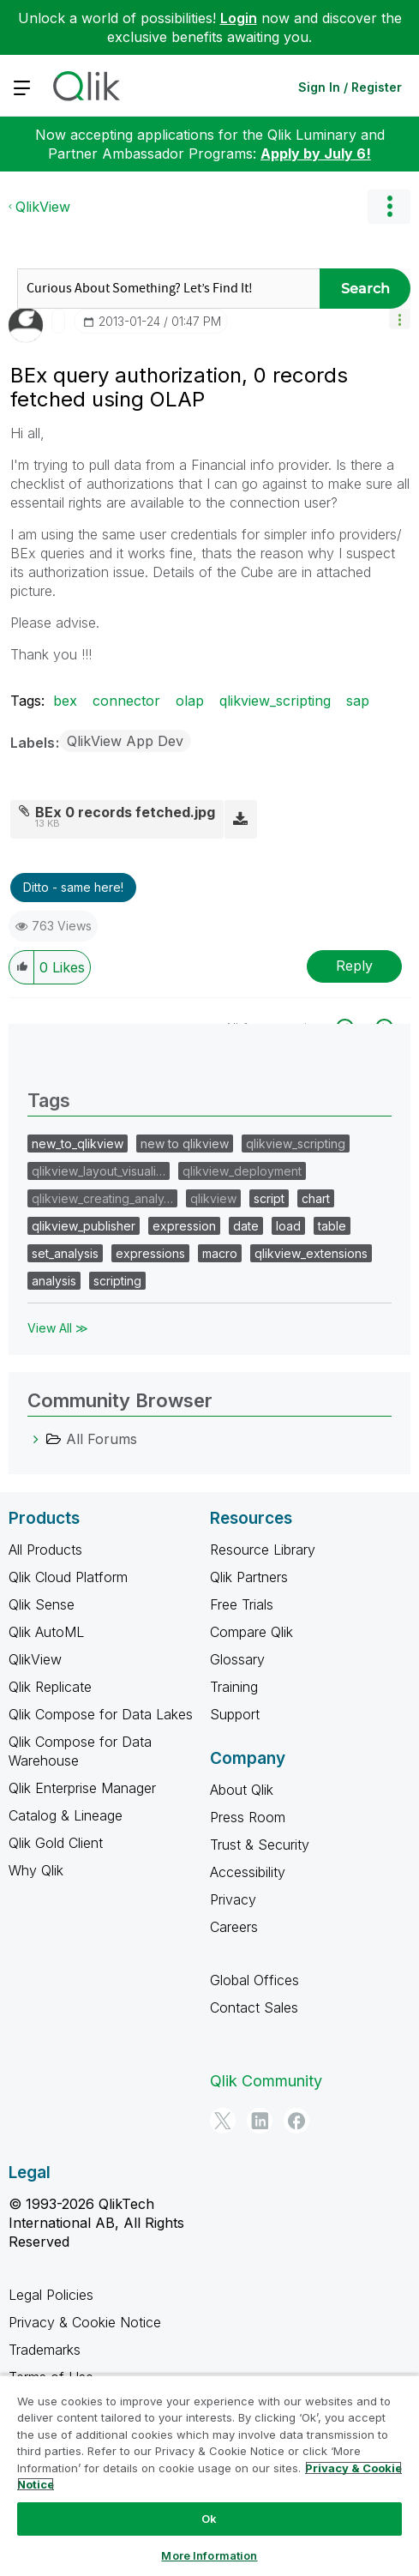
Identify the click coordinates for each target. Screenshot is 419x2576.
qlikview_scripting (275, 700)
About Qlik (241, 1789)
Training (234, 1686)
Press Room (247, 1817)
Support (235, 1714)
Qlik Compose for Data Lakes (101, 1714)
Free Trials (241, 1604)
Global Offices (254, 1980)
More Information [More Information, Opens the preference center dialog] (209, 2555)
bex (65, 700)
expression (184, 1226)
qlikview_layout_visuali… (98, 1171)
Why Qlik (36, 1870)
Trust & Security (259, 1844)
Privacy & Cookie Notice (85, 2322)
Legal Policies (51, 2294)
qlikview (213, 1198)
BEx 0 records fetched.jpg (125, 812)
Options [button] (389, 207)
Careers (234, 1926)
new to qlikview (185, 1143)
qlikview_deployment (242, 1171)
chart (316, 1198)
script (269, 1198)
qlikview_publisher (83, 1226)
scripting (117, 1280)
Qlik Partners (249, 1577)
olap (190, 700)
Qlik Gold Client (56, 1842)
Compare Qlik (251, 1631)
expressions (150, 1253)
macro (219, 1253)
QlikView (42, 206)
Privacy (233, 1899)
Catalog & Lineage (66, 1815)
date (246, 1226)
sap (357, 700)
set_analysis (65, 1253)
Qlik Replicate (50, 1686)
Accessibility (247, 1872)
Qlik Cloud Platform (68, 1577)
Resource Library (262, 1549)
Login (238, 18)
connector (126, 700)
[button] (399, 318)
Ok (209, 2518)
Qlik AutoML (46, 1631)
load (288, 1226)
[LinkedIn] (259, 2121)
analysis (54, 1280)
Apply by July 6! (315, 153)
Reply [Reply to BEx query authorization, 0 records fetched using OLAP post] (354, 965)
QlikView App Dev (125, 741)
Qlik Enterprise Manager (82, 1788)
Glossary (237, 1659)
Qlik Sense (42, 1604)
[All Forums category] (36, 1439)
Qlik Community (266, 2081)
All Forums (101, 1438)
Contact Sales (254, 2007)
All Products (45, 1549)
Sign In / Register (350, 87)
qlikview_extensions (311, 1253)
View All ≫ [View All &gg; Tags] (57, 1328)
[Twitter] (223, 2121)
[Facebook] (296, 2121)
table (332, 1226)
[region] (209, 2475)
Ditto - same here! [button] (73, 887)
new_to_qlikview (77, 1143)
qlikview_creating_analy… (102, 1198)
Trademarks (45, 2349)
